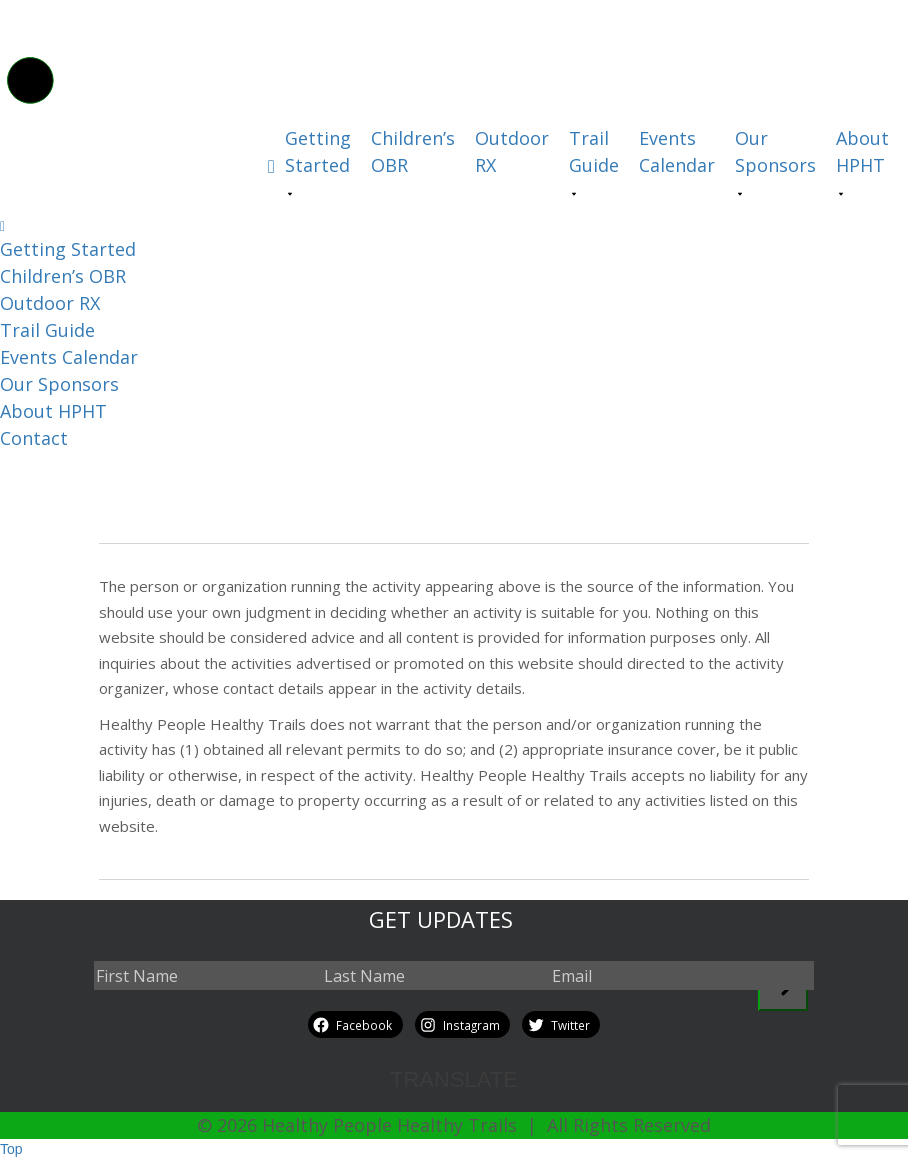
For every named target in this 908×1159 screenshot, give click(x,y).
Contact (34, 438)
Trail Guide (594, 151)
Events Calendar (677, 151)
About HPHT (862, 151)
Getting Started (318, 151)
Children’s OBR (413, 151)
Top (11, 1149)
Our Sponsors (775, 151)
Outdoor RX (512, 151)
